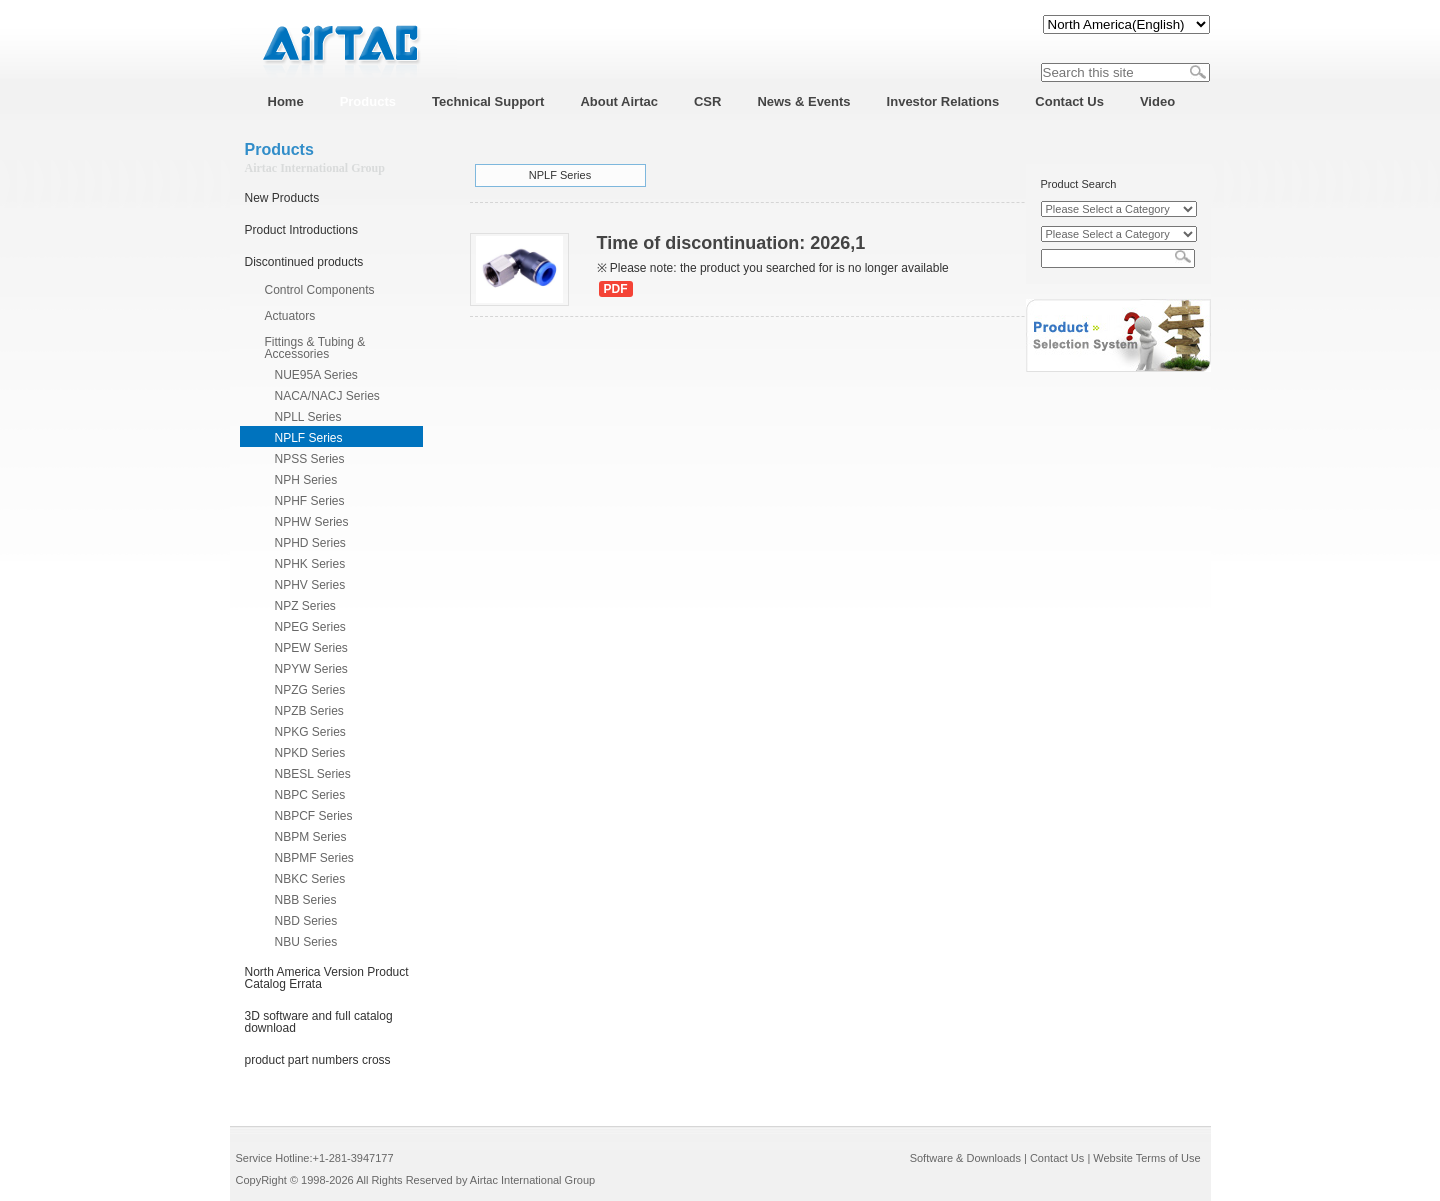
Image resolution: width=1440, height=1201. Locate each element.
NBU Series (306, 942)
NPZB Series (309, 711)
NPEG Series (310, 627)
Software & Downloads (965, 1158)
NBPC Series (310, 795)
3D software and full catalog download (319, 1022)
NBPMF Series (314, 858)
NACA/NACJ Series (327, 396)
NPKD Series (310, 753)
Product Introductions (301, 230)
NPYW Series (311, 669)
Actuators (290, 316)
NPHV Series (310, 585)
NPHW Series (312, 522)
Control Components (320, 290)
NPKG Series (310, 732)
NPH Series (306, 480)
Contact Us (1057, 1158)
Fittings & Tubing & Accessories (315, 348)
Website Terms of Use (1146, 1158)
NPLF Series (309, 438)
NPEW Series (311, 648)
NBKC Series (310, 879)
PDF (616, 289)
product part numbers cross (318, 1060)
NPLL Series (308, 417)
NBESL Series (313, 774)
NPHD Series (310, 543)
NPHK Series (310, 564)
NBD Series (306, 921)
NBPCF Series (314, 816)
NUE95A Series (316, 375)
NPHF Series (310, 501)
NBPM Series (311, 837)
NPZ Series (305, 606)
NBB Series (306, 900)
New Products (282, 198)
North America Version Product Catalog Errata (327, 978)
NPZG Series (310, 690)
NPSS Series (310, 459)
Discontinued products (304, 262)
